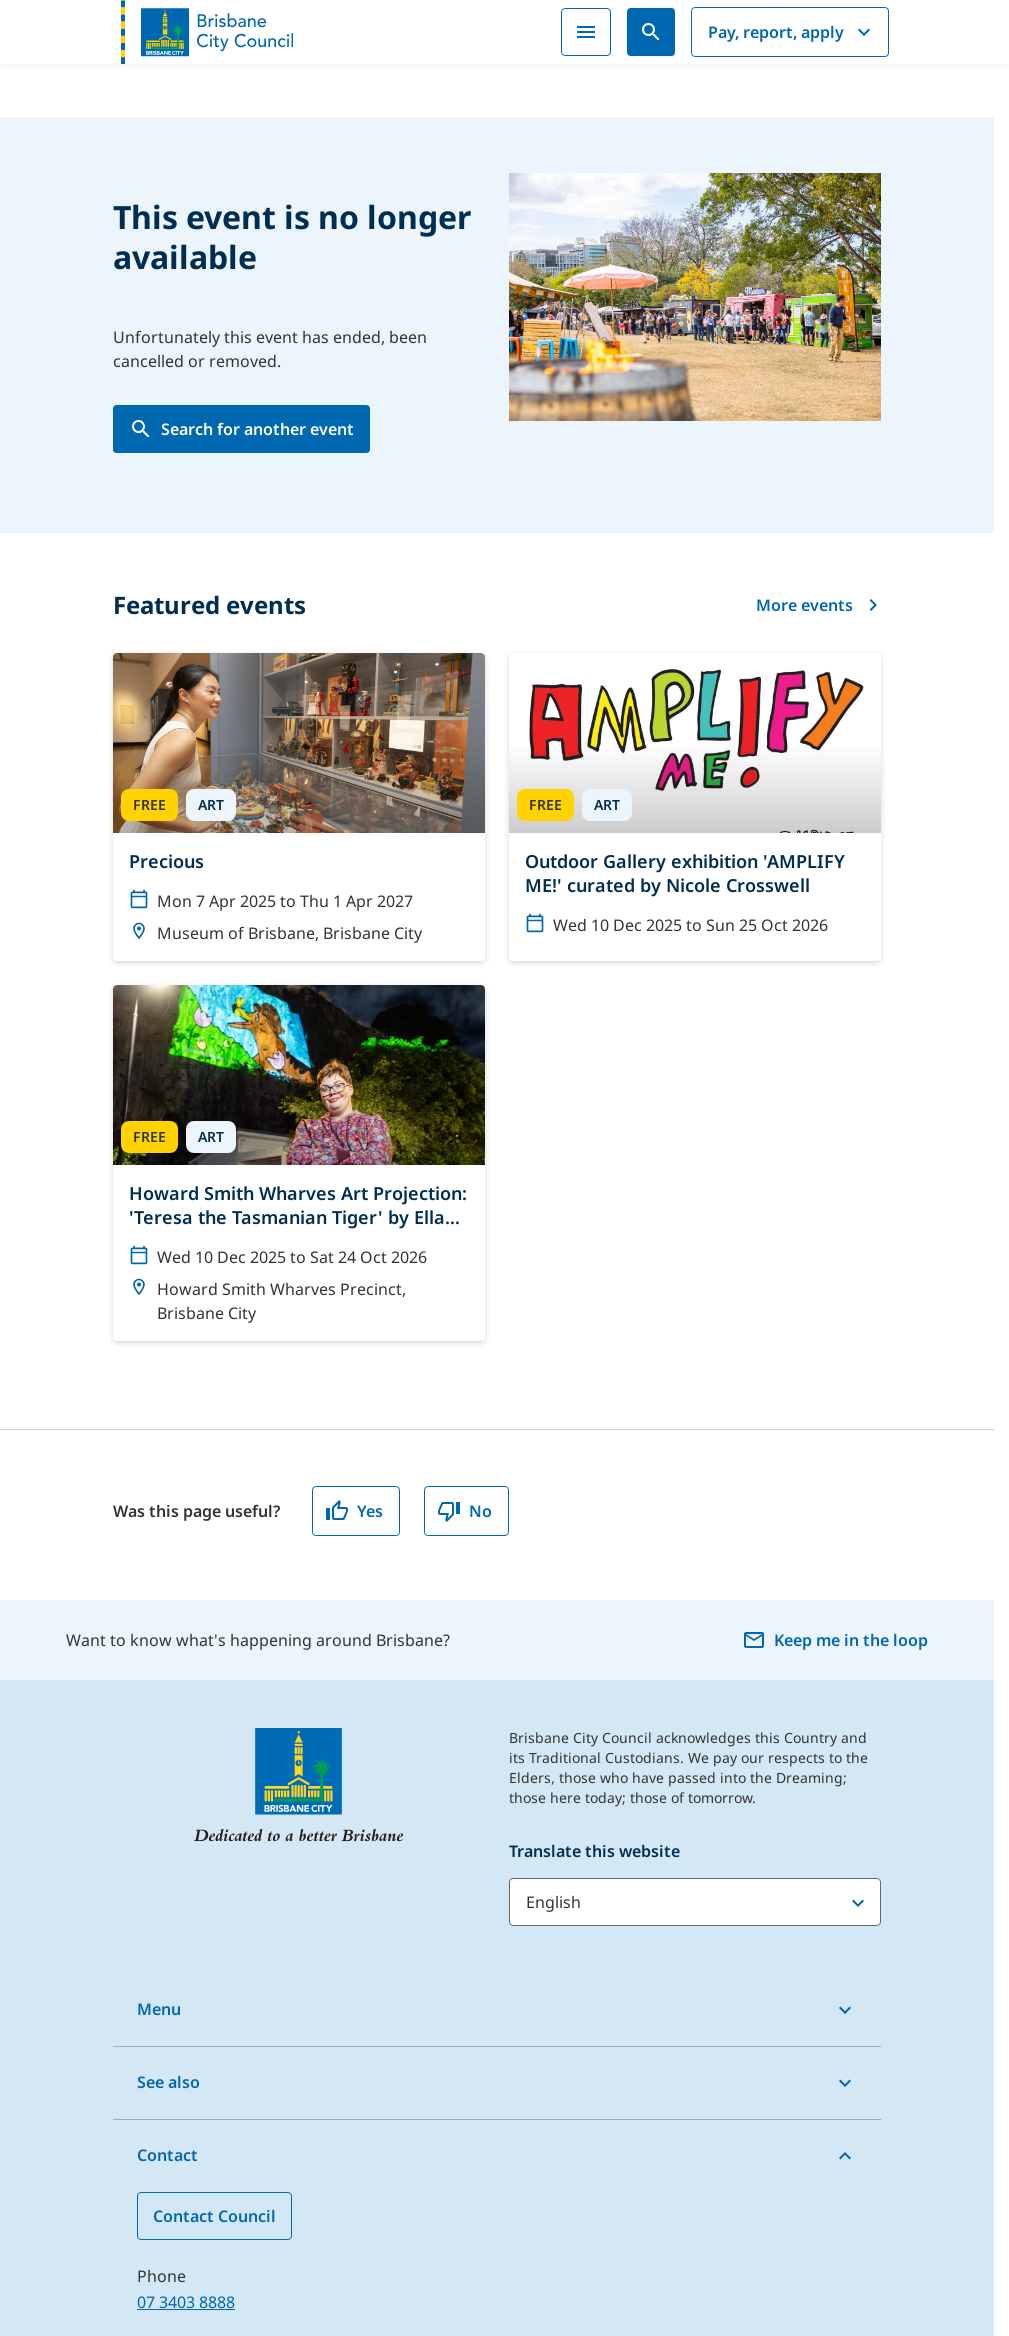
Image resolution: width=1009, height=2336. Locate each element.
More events (818, 605)
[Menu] (586, 32)
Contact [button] (167, 2155)
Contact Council (214, 2216)
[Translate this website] (695, 1902)
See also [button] (168, 2082)
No (464, 1511)
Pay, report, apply (792, 32)
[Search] (651, 32)
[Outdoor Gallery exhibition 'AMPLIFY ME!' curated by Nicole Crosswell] (695, 803)
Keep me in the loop (835, 1640)
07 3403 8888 (186, 2302)
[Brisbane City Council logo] (207, 32)
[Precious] (299, 807)
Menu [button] (159, 2009)
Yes (354, 1511)
